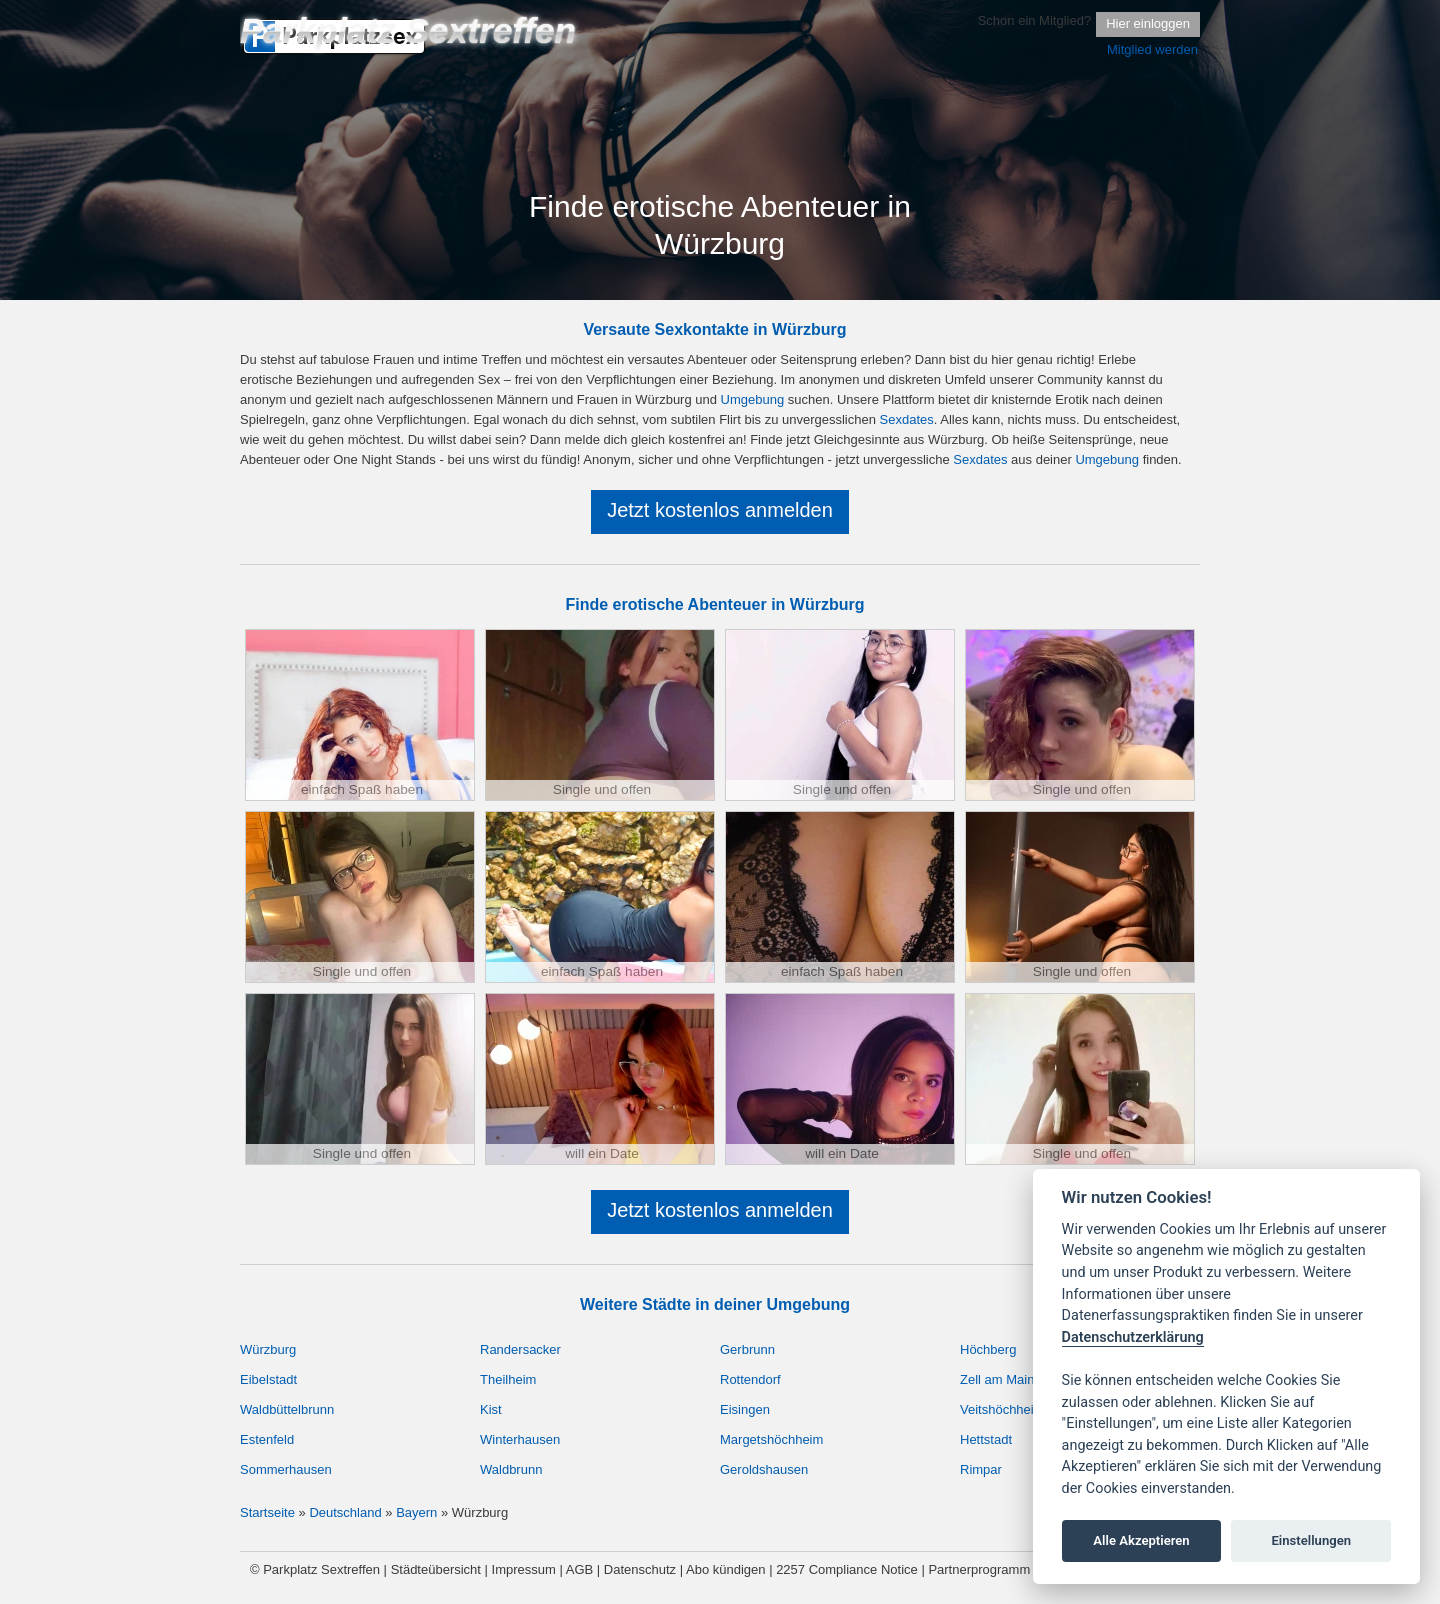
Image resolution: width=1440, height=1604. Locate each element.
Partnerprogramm (979, 1569)
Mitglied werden (1152, 49)
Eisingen (745, 1409)
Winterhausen (520, 1439)
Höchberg (988, 1349)
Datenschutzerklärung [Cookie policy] (1133, 1337)
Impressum (524, 1569)
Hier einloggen (1148, 23)
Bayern (416, 1512)
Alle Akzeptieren (1141, 1540)
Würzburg (268, 1349)
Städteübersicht (436, 1569)
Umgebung (753, 399)
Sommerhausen (286, 1469)
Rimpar (981, 1469)
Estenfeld (267, 1439)
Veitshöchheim (1002, 1409)
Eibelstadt (268, 1379)
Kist (491, 1409)
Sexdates (907, 419)
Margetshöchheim (771, 1439)
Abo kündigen (726, 1569)
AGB (579, 1569)
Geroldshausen (764, 1469)
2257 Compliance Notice (847, 1569)
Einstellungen (1311, 1540)
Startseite (267, 1512)
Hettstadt (986, 1439)
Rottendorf (750, 1379)
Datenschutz (640, 1569)
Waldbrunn (511, 1469)
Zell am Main (997, 1379)
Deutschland (345, 1512)
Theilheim (508, 1379)
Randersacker (520, 1349)
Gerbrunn (747, 1349)
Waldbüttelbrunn (287, 1409)
